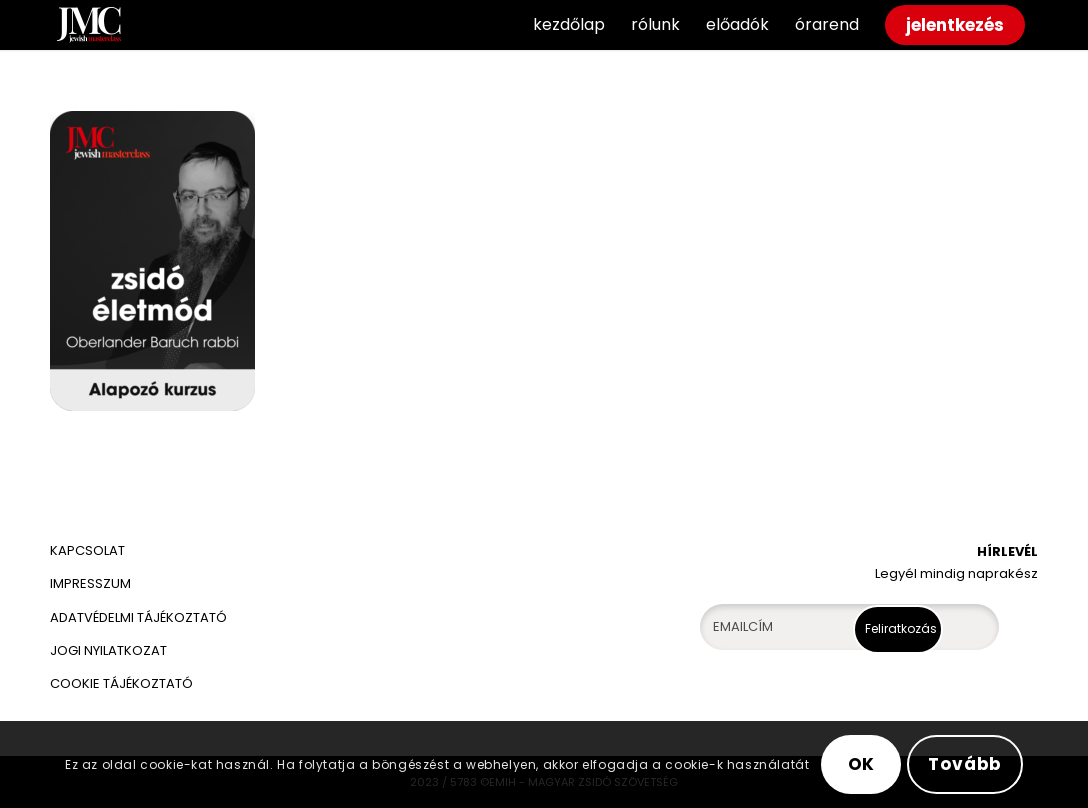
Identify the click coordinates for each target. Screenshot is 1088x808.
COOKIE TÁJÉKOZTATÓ (121, 683)
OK (862, 764)
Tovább (965, 764)
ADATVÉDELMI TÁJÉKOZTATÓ (140, 617)
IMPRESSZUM (90, 583)
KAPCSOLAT (87, 550)
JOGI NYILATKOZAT (108, 650)
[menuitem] (569, 25)
